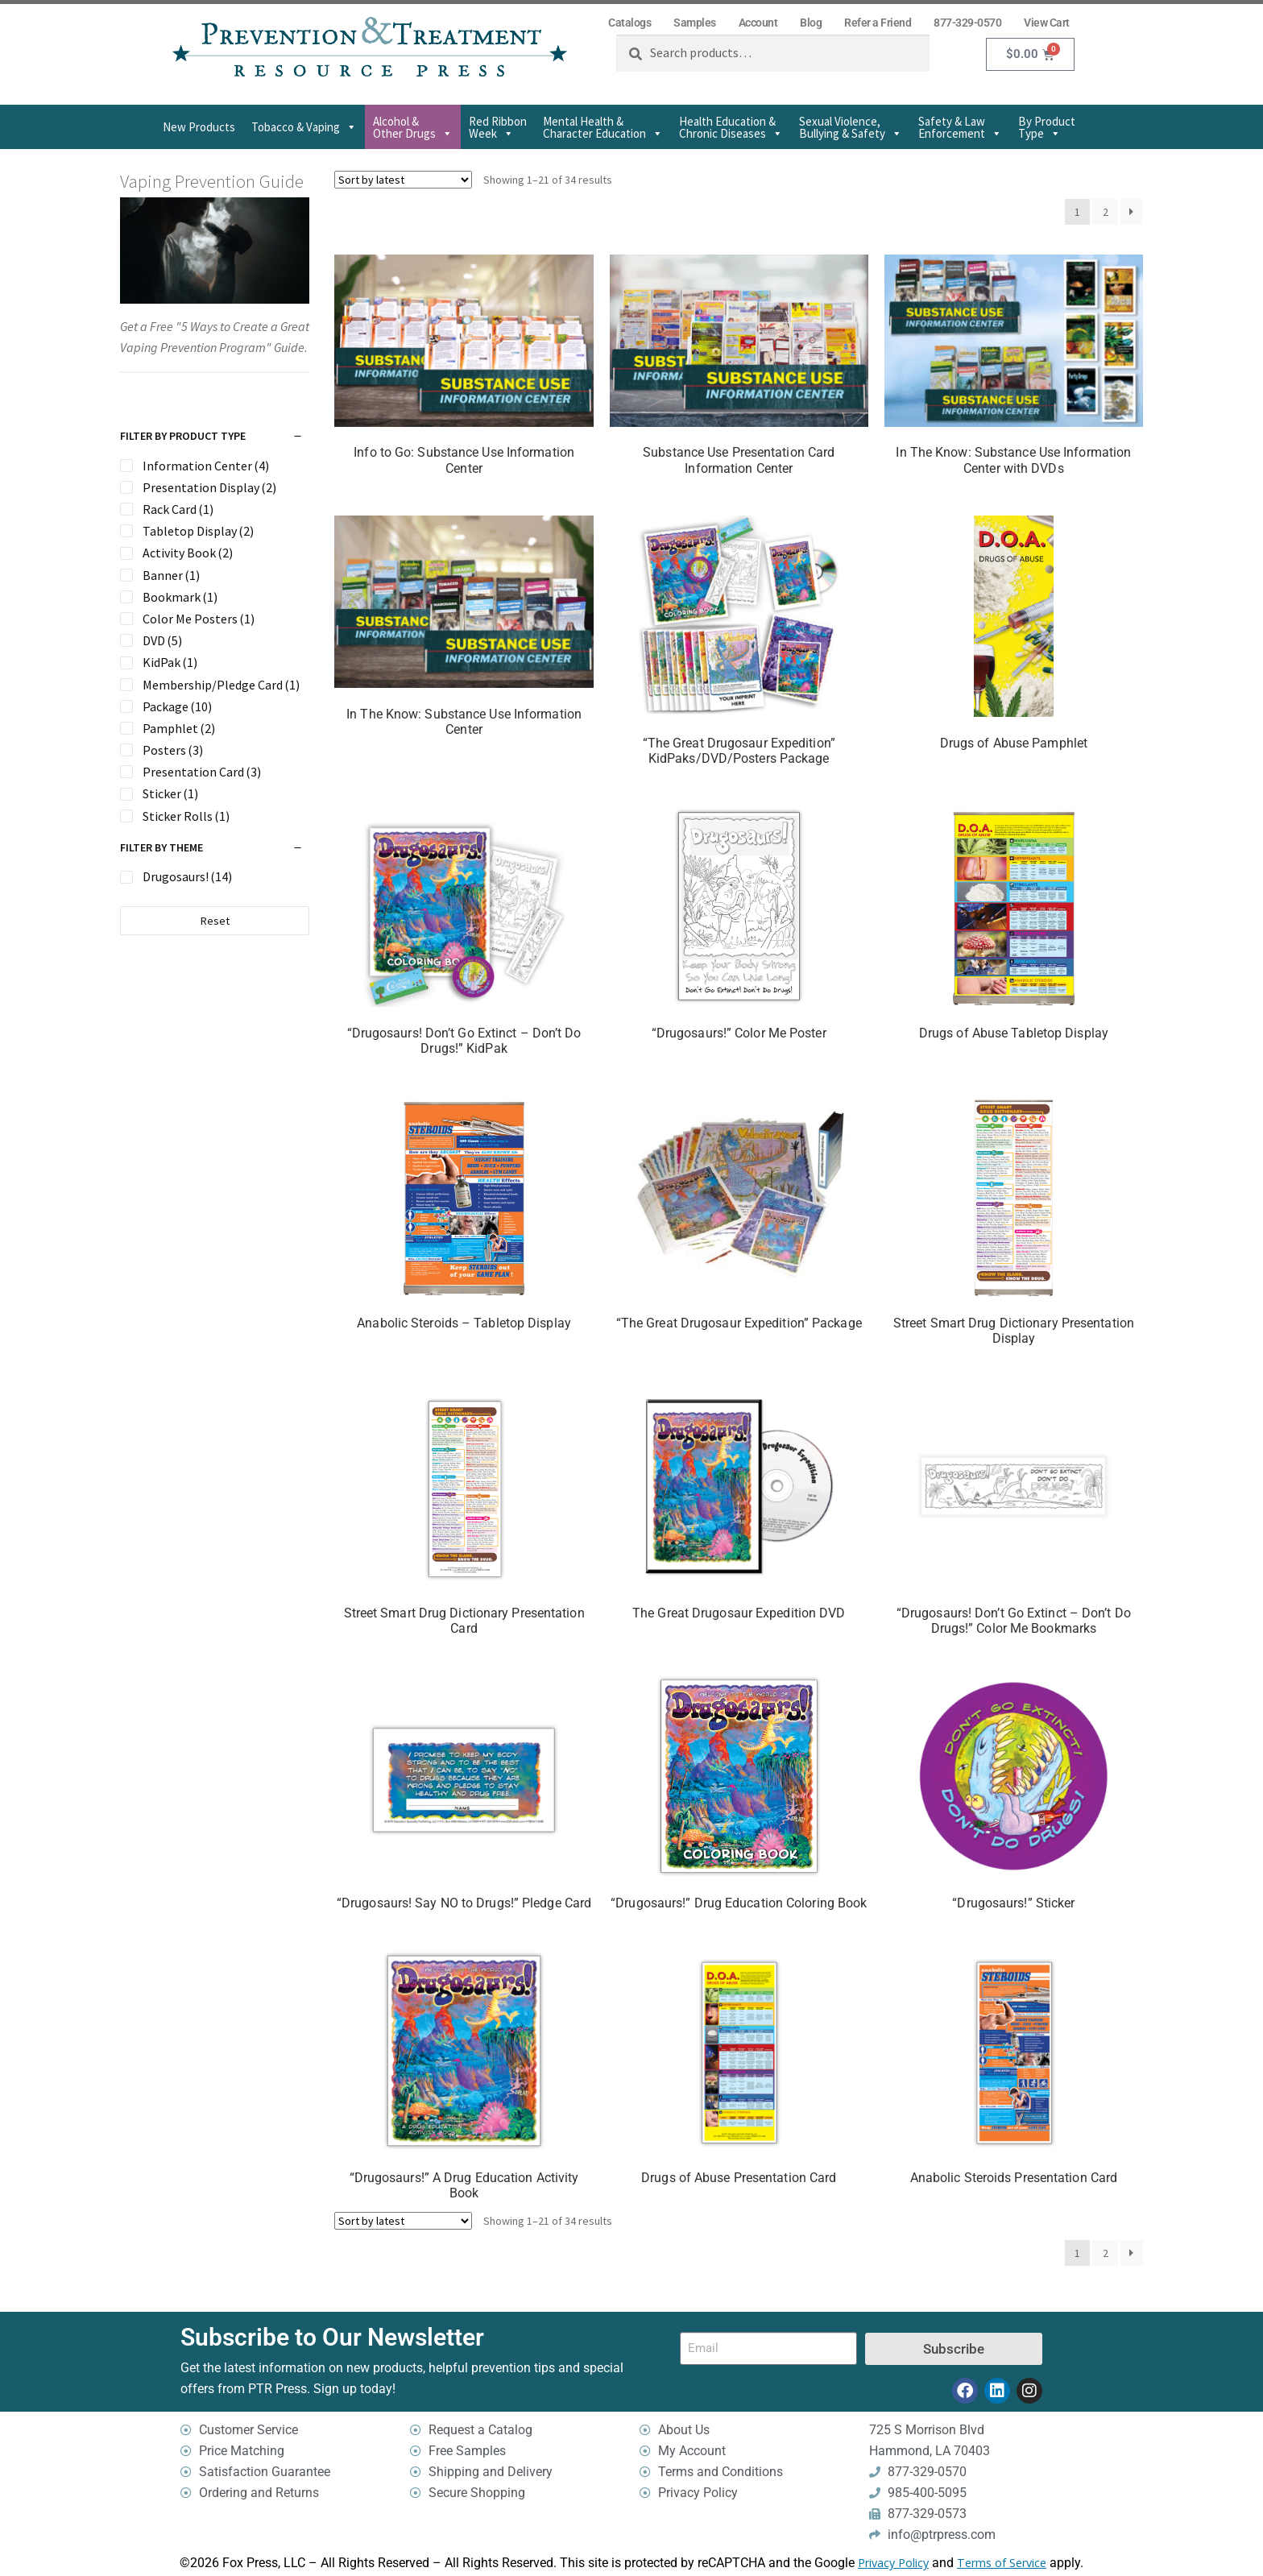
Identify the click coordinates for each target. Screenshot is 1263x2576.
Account (758, 22)
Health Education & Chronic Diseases (731, 127)
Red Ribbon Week (498, 127)
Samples (694, 22)
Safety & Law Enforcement (960, 127)
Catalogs (629, 22)
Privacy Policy (893, 2562)
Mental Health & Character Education (603, 127)
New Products (199, 127)
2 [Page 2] (1105, 212)
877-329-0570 (967, 22)
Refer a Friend (877, 22)
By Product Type (1046, 127)
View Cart (1047, 22)
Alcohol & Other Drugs (413, 127)
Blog (811, 22)
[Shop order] (403, 179)
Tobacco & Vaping (304, 127)
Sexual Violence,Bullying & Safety (850, 127)
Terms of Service (1001, 2562)
